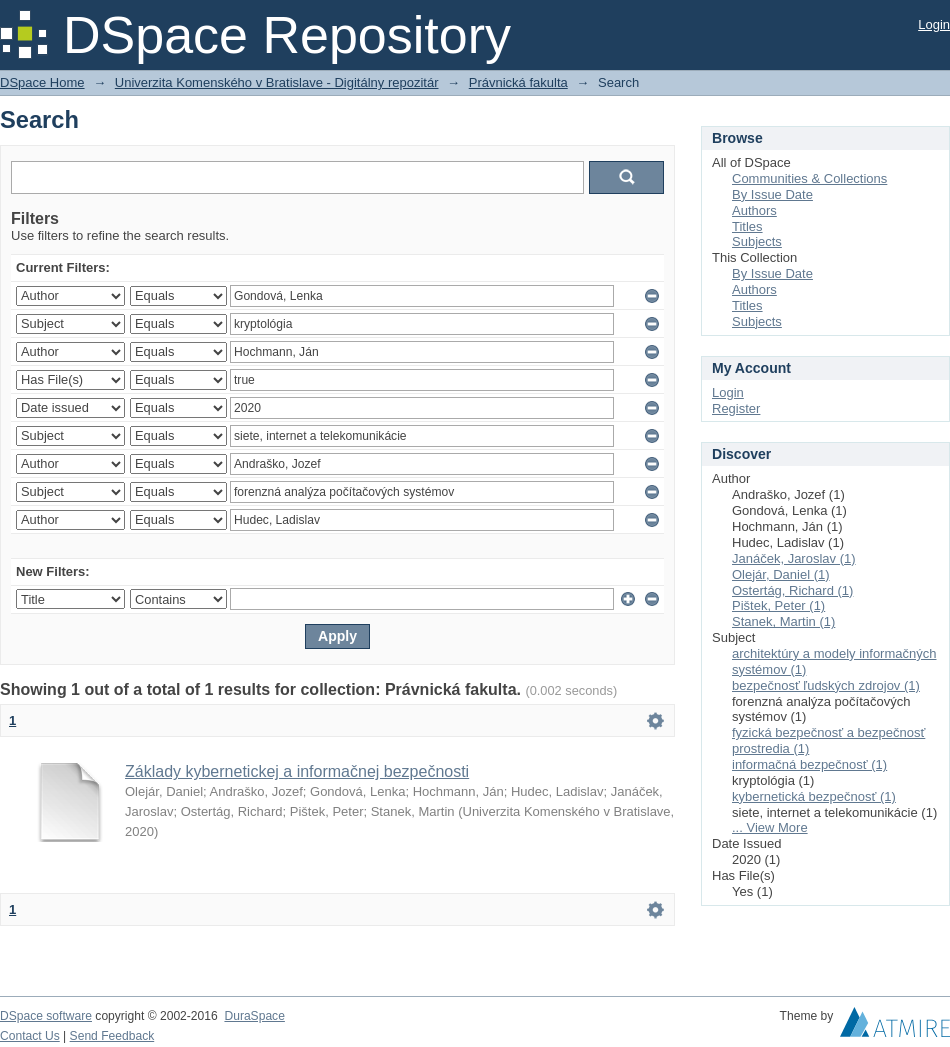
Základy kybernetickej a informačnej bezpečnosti (297, 771)
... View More (770, 827)
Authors (754, 210)
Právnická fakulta (518, 82)
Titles (747, 226)
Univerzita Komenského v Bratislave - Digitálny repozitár (277, 82)
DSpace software (46, 1016)
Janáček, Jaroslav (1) (794, 558)
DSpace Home (42, 82)
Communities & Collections (809, 178)
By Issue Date (772, 194)
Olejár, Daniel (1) (781, 574)
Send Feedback (112, 1036)
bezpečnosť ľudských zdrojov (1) (826, 685)
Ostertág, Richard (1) (792, 590)
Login (934, 24)
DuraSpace (254, 1016)
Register (736, 408)
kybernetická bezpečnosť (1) (814, 796)
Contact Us (30, 1036)
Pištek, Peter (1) (778, 605)
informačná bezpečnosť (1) (809, 764)
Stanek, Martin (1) (783, 621)
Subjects (757, 241)
